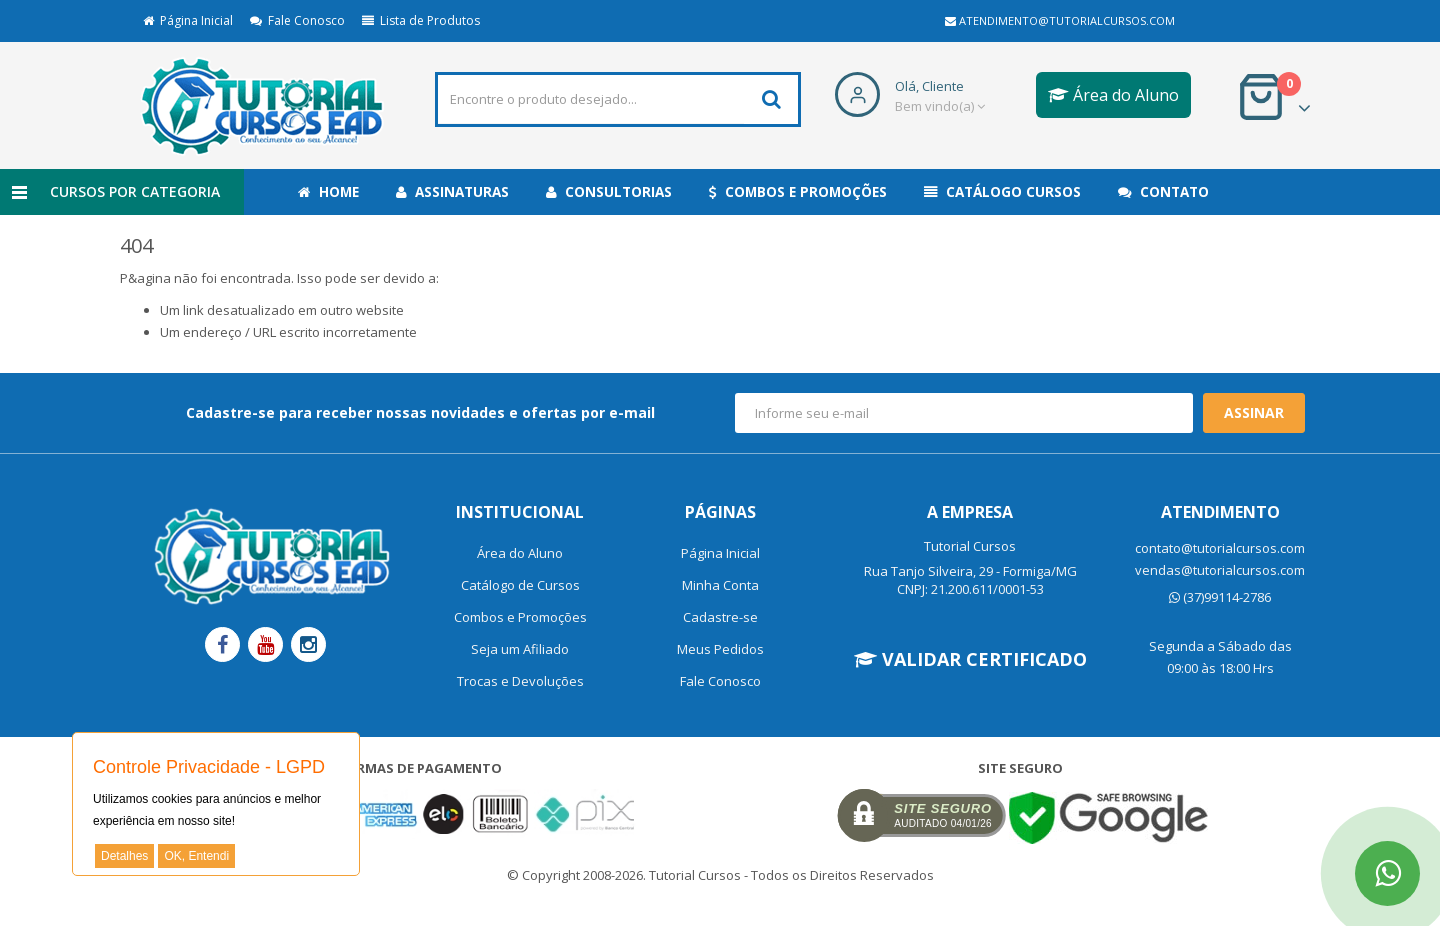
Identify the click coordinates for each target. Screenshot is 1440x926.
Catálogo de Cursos (520, 585)
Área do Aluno (1113, 95)
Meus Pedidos (720, 649)
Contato (1163, 192)
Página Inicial (188, 20)
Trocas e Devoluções (520, 681)
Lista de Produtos (421, 20)
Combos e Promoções (798, 192)
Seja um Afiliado (520, 649)
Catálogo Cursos (1002, 192)
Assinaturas (452, 192)
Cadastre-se (720, 617)
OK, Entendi (196, 856)
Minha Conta (720, 585)
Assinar (1254, 412)
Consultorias (609, 192)
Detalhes (124, 856)
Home (328, 192)
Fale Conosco (297, 20)
